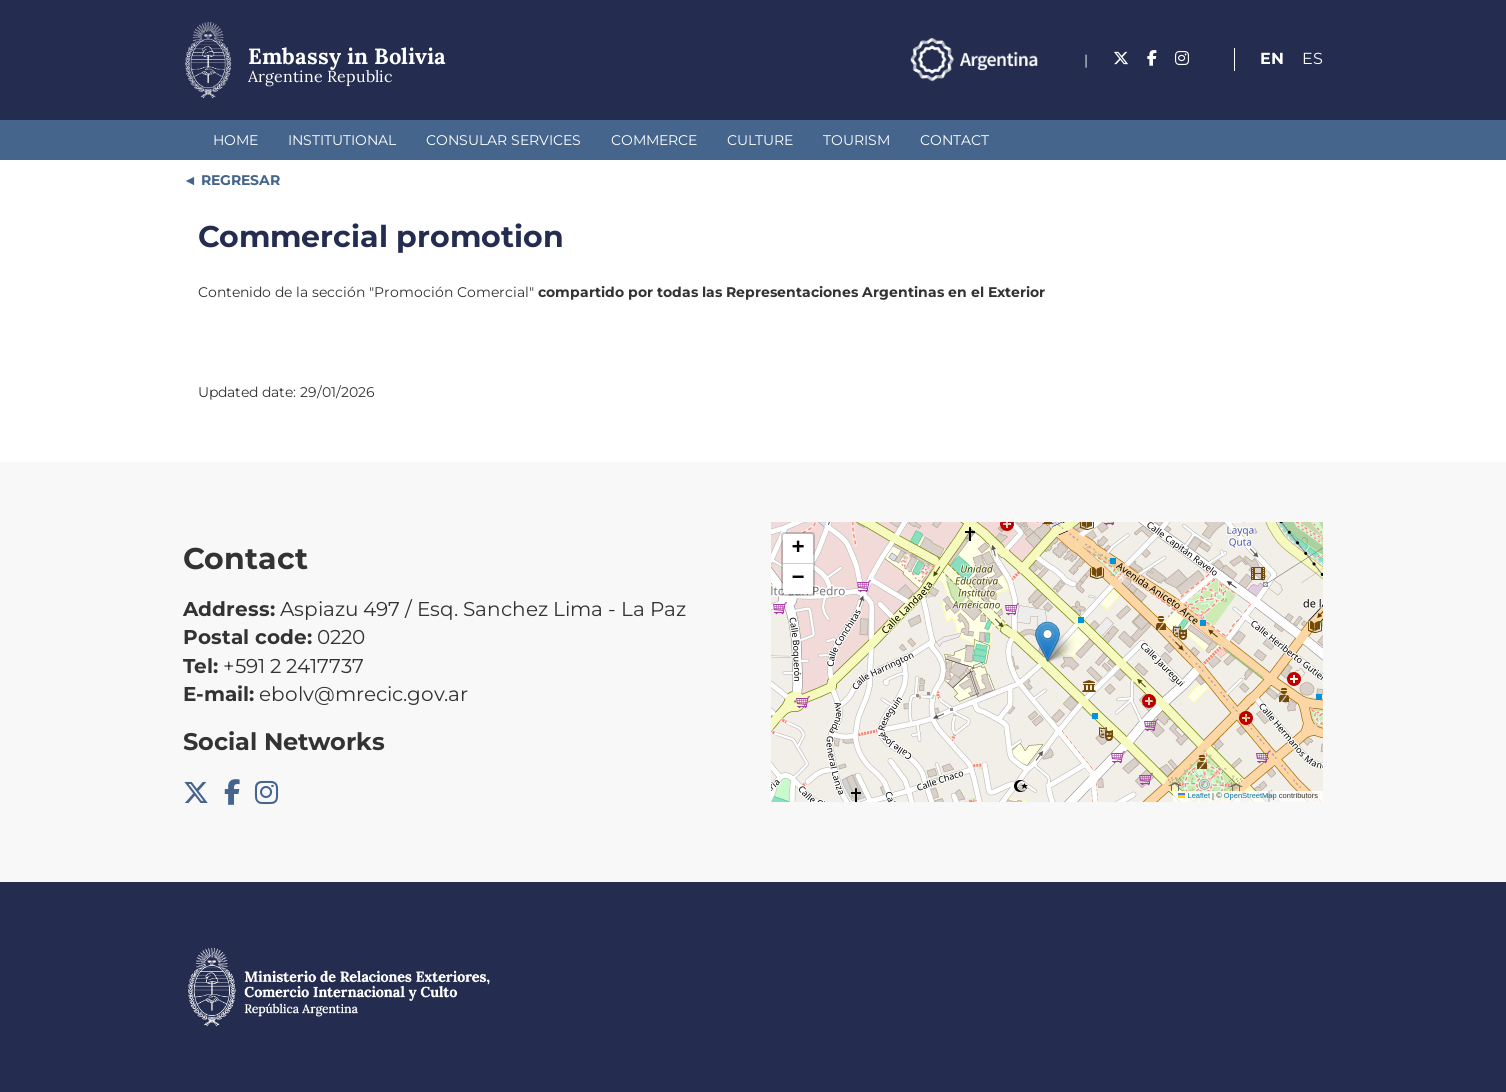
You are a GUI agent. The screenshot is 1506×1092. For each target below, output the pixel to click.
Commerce (654, 140)
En (1272, 58)
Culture (760, 140)
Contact (954, 140)
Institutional (342, 140)
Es (1312, 58)
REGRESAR (238, 180)
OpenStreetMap (1250, 795)
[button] (1047, 641)
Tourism (856, 140)
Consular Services (503, 140)
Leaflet (1194, 795)
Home (235, 140)
